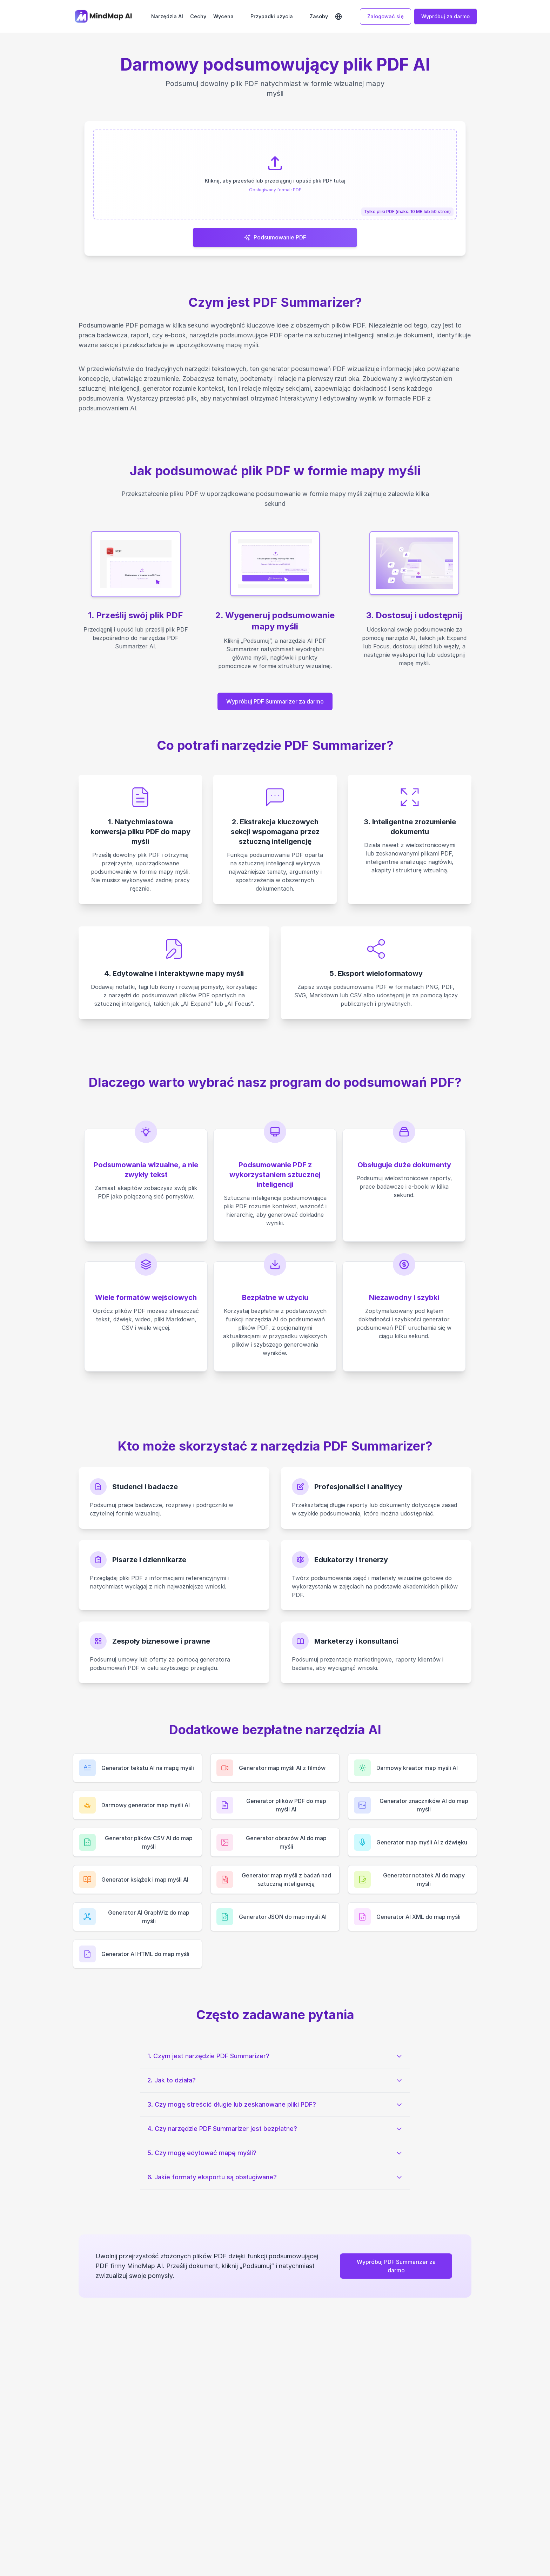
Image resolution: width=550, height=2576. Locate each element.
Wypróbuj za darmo (445, 16)
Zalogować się (385, 16)
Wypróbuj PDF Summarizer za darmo (275, 701)
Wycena (223, 16)
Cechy (198, 16)
